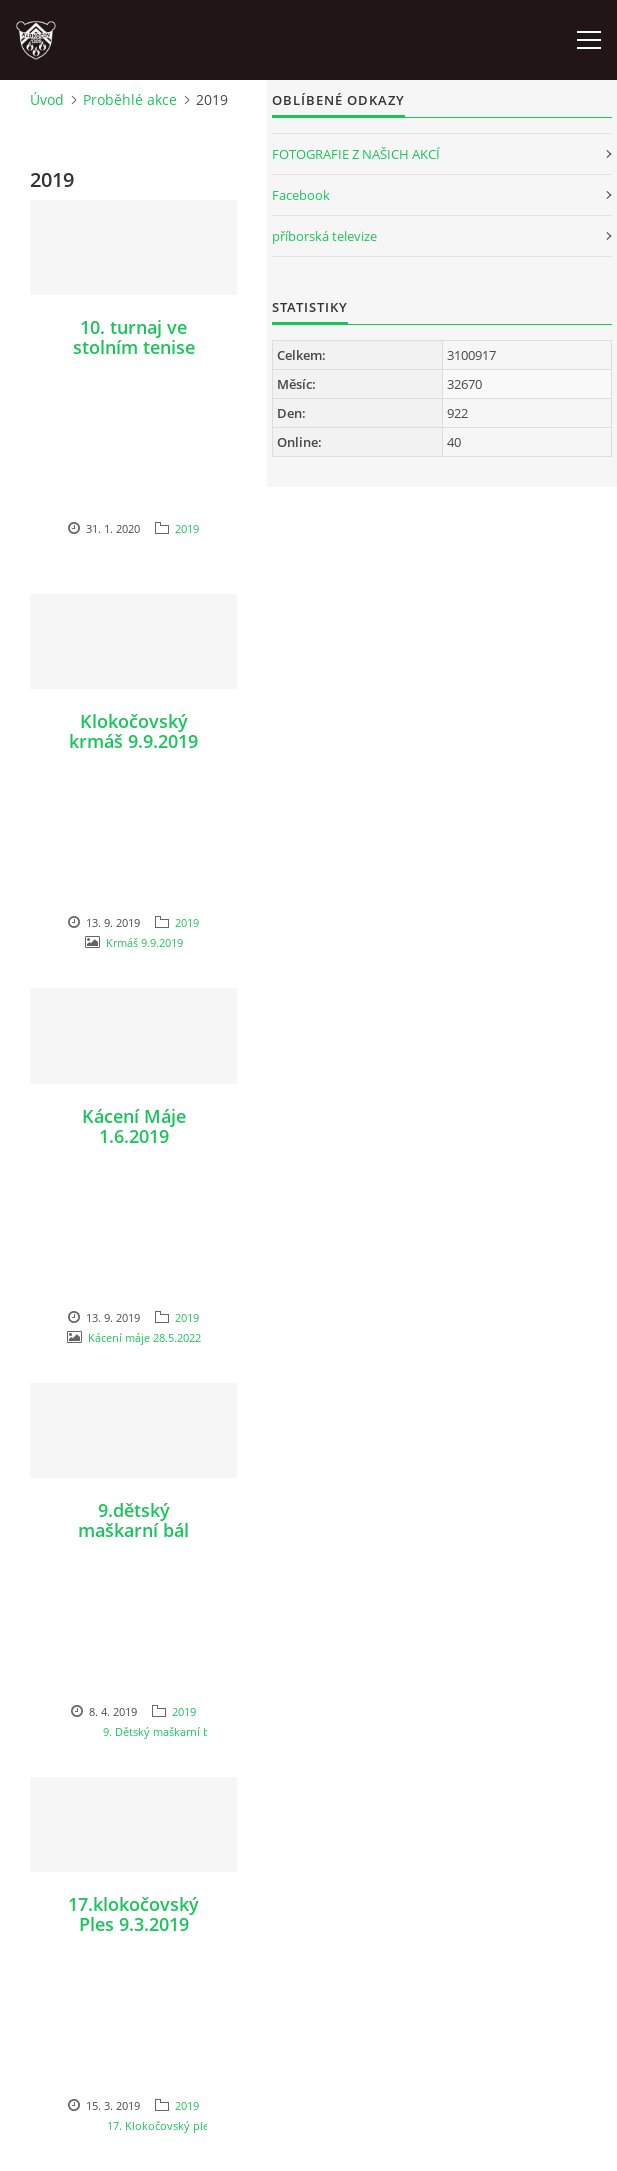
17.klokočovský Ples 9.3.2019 (133, 1914)
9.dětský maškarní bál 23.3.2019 (133, 1530)
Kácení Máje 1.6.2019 (134, 1126)
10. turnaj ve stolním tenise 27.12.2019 (134, 347)
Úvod (47, 99)
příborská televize (324, 236)
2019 (187, 528)
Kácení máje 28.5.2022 (144, 1337)
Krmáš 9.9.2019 (144, 942)
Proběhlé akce (130, 99)
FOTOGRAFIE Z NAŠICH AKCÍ (356, 154)
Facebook (301, 195)
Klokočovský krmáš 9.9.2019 (133, 731)
